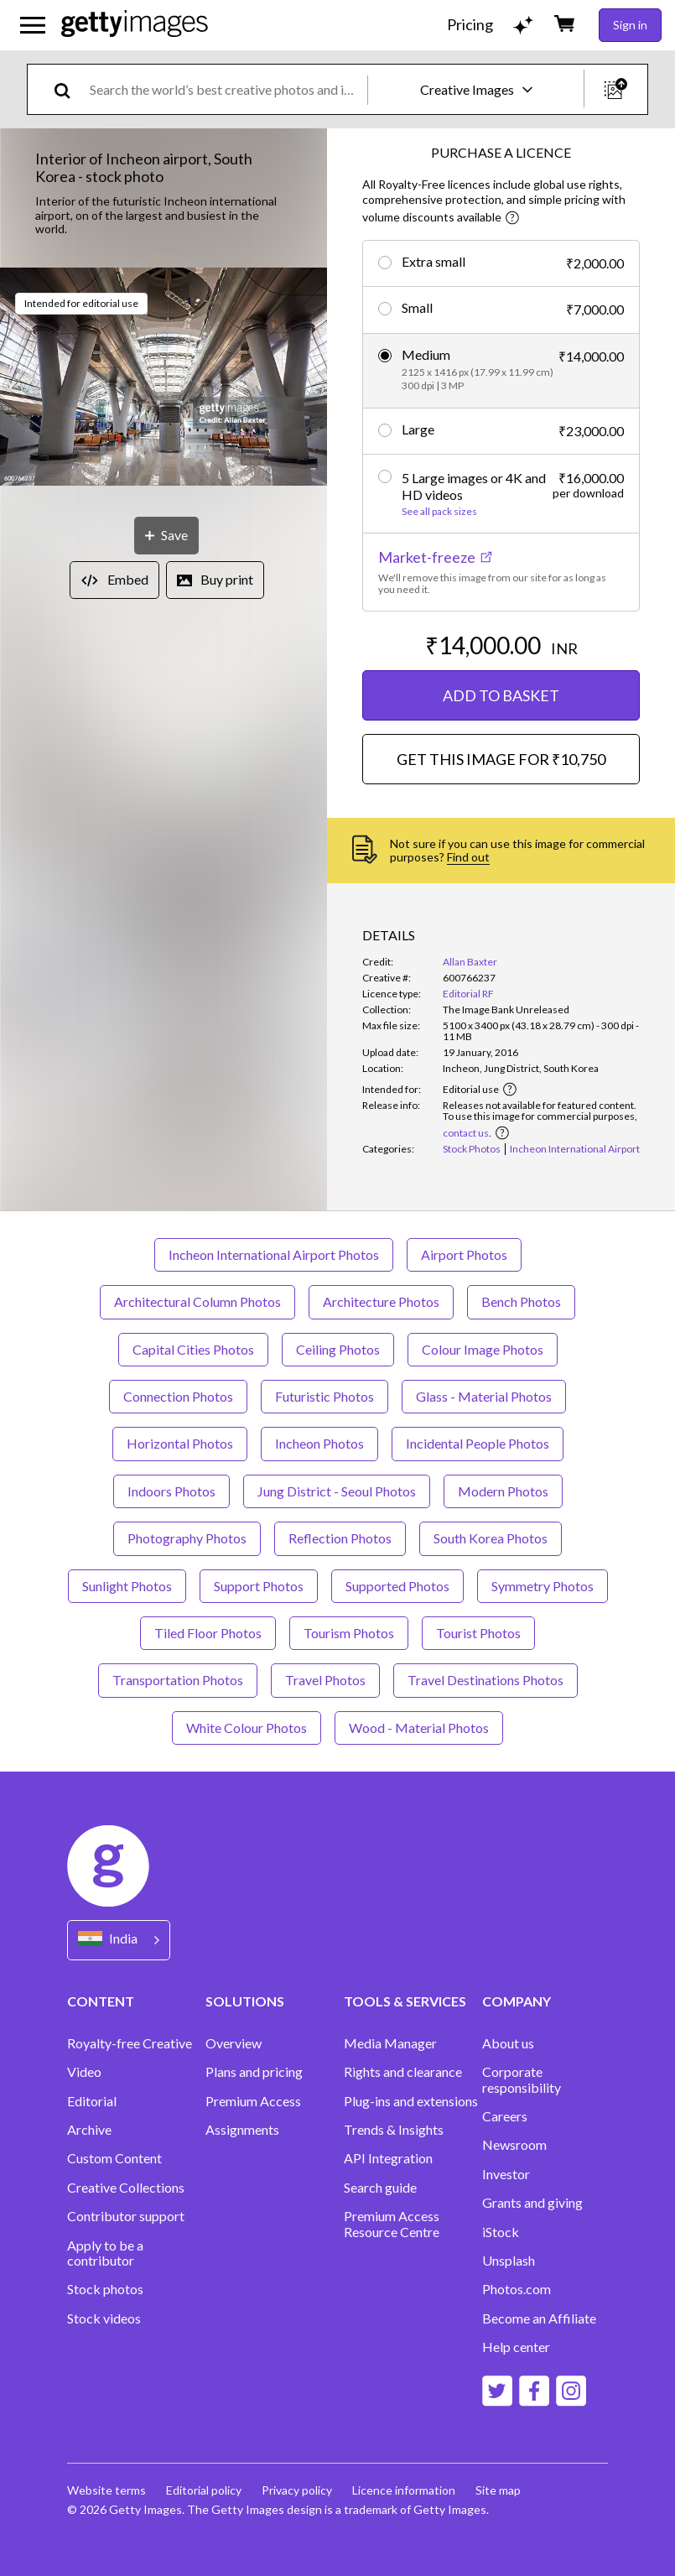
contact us (466, 1133)
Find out (468, 857)
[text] (225, 89)
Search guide (380, 2187)
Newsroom (514, 2144)
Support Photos (259, 1586)
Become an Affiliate (539, 2318)
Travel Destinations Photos (485, 1680)
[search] (69, 89)
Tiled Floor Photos (208, 1633)
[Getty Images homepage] (134, 25)
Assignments (242, 2129)
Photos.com (516, 2289)
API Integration (388, 2158)
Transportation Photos (177, 1680)
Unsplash (508, 2260)
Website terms (106, 2490)
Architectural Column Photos (197, 1301)
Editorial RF (468, 993)
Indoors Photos (171, 1491)
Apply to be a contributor (105, 2253)
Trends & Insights (394, 2129)
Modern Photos (503, 1491)
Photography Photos (187, 1538)
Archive (89, 2129)
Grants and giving (532, 2202)
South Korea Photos (491, 1538)
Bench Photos (521, 1301)
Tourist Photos (478, 1633)
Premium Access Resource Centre (391, 2224)
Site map (498, 2490)
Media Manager (390, 2043)
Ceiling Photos (338, 1349)
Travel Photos (325, 1680)
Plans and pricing (254, 2071)
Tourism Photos (349, 1633)
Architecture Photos (381, 1301)
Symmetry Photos (542, 1586)
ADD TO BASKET (501, 695)
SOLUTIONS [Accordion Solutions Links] (244, 2001)
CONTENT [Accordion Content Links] (100, 2001)
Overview (233, 2043)
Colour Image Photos (482, 1349)
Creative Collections (125, 2187)
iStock (500, 2232)
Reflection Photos (340, 1538)
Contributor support (125, 2216)
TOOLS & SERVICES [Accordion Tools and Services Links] (405, 2001)
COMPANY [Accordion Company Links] (516, 2001)
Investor (506, 2174)
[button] (163, 378)
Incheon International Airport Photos (274, 1254)
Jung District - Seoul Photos (336, 1491)
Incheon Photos (319, 1443)
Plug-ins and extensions (411, 2101)
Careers (504, 2116)
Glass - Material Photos (484, 1396)
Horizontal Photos (180, 1443)
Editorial (92, 2101)
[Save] (166, 535)
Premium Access (253, 2101)
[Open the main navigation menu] (32, 25)
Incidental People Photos (477, 1443)
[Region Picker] (118, 1939)
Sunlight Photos (127, 1586)
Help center (516, 2347)
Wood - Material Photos (419, 1728)
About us (508, 2043)
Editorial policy (203, 2490)
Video (84, 2071)
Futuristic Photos (324, 1396)
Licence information (403, 2490)
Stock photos (105, 2289)
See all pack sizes (439, 512)
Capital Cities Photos (193, 1349)
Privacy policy (297, 2490)
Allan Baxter (470, 961)
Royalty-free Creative (129, 2043)
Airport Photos (464, 1254)
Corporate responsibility (521, 2079)
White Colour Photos (246, 1728)
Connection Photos (178, 1396)
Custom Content (114, 2158)
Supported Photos (397, 1586)
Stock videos (104, 2318)
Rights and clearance (403, 2071)
